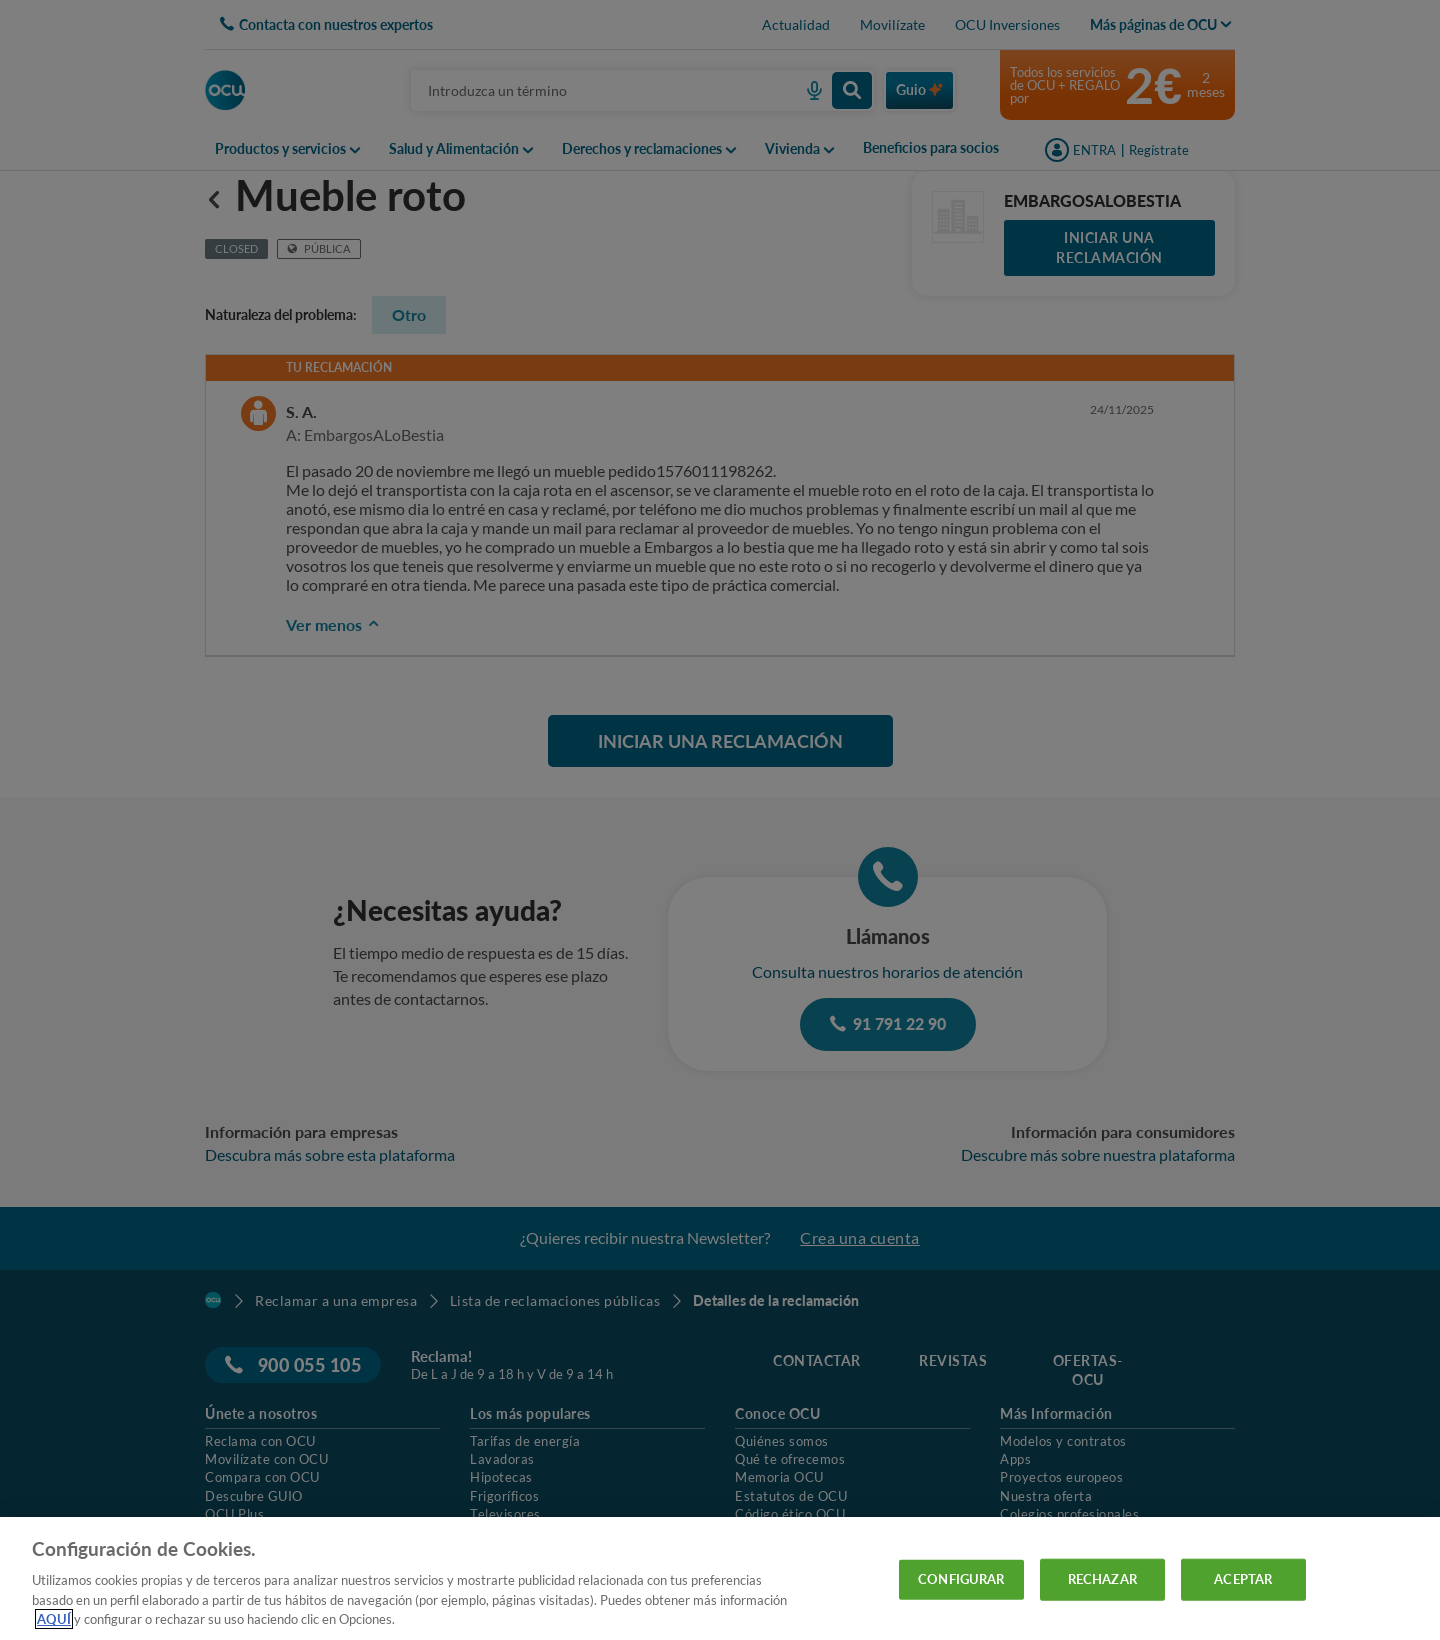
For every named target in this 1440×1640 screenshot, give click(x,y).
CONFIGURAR (961, 1579)
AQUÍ (54, 1619)
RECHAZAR (1102, 1579)
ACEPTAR (1243, 1579)
